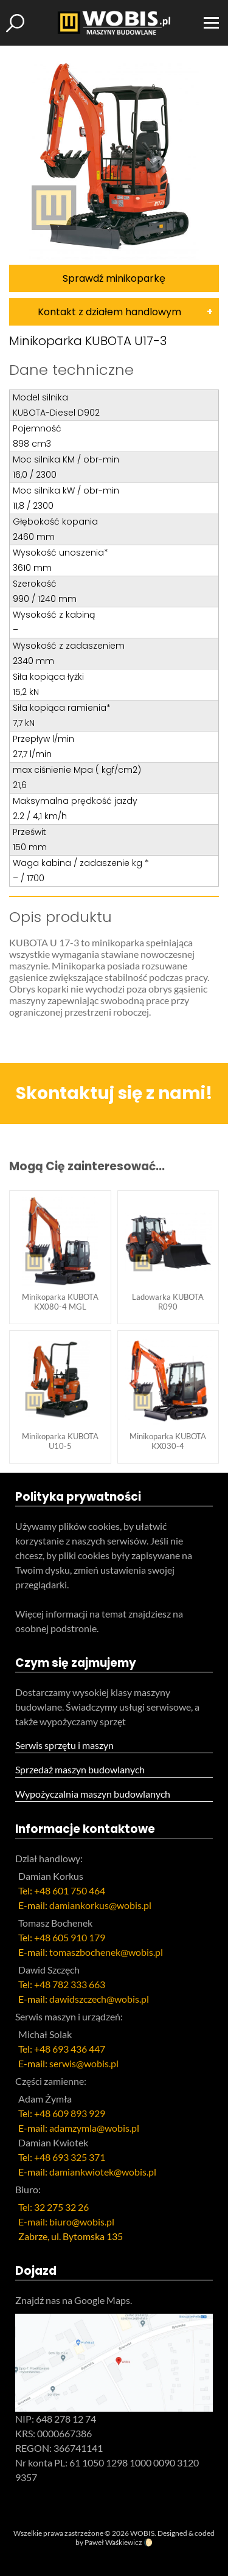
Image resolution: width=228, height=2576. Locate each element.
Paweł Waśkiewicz (113, 2542)
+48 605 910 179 (69, 1937)
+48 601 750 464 (69, 1890)
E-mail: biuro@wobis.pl (66, 2221)
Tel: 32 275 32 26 (53, 2207)
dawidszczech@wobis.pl (99, 1999)
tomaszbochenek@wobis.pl (106, 1952)
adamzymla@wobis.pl (94, 2128)
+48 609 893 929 (69, 2113)
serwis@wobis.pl (84, 2063)
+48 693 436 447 (69, 2048)
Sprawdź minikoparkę (114, 278)
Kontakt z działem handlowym (109, 312)
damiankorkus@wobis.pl (100, 1905)
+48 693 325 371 (69, 2157)
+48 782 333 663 (69, 1984)
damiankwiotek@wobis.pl (102, 2171)
